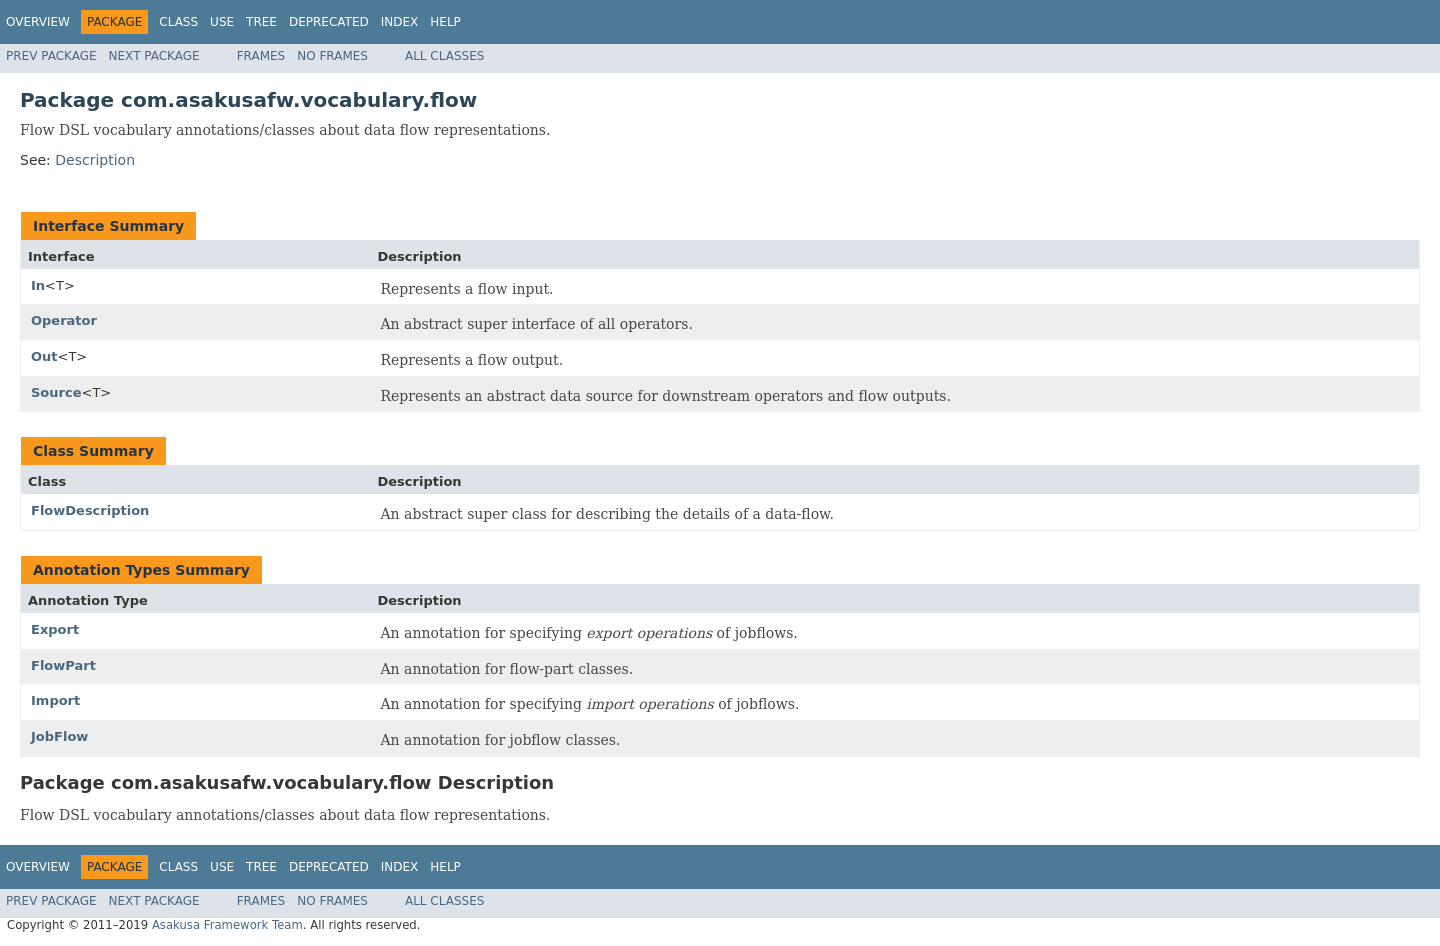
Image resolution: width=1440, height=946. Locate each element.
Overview (38, 22)
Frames (261, 56)
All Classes (444, 56)
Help (445, 22)
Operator (64, 320)
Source (56, 392)
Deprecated (329, 22)
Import (55, 700)
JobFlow (59, 736)
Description (95, 160)
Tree (261, 22)
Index (400, 22)
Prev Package (51, 56)
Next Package (154, 56)
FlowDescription (90, 510)
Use (222, 22)
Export (55, 629)
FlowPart (63, 665)
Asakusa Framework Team (227, 925)
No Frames (332, 56)
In (38, 285)
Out (44, 356)
